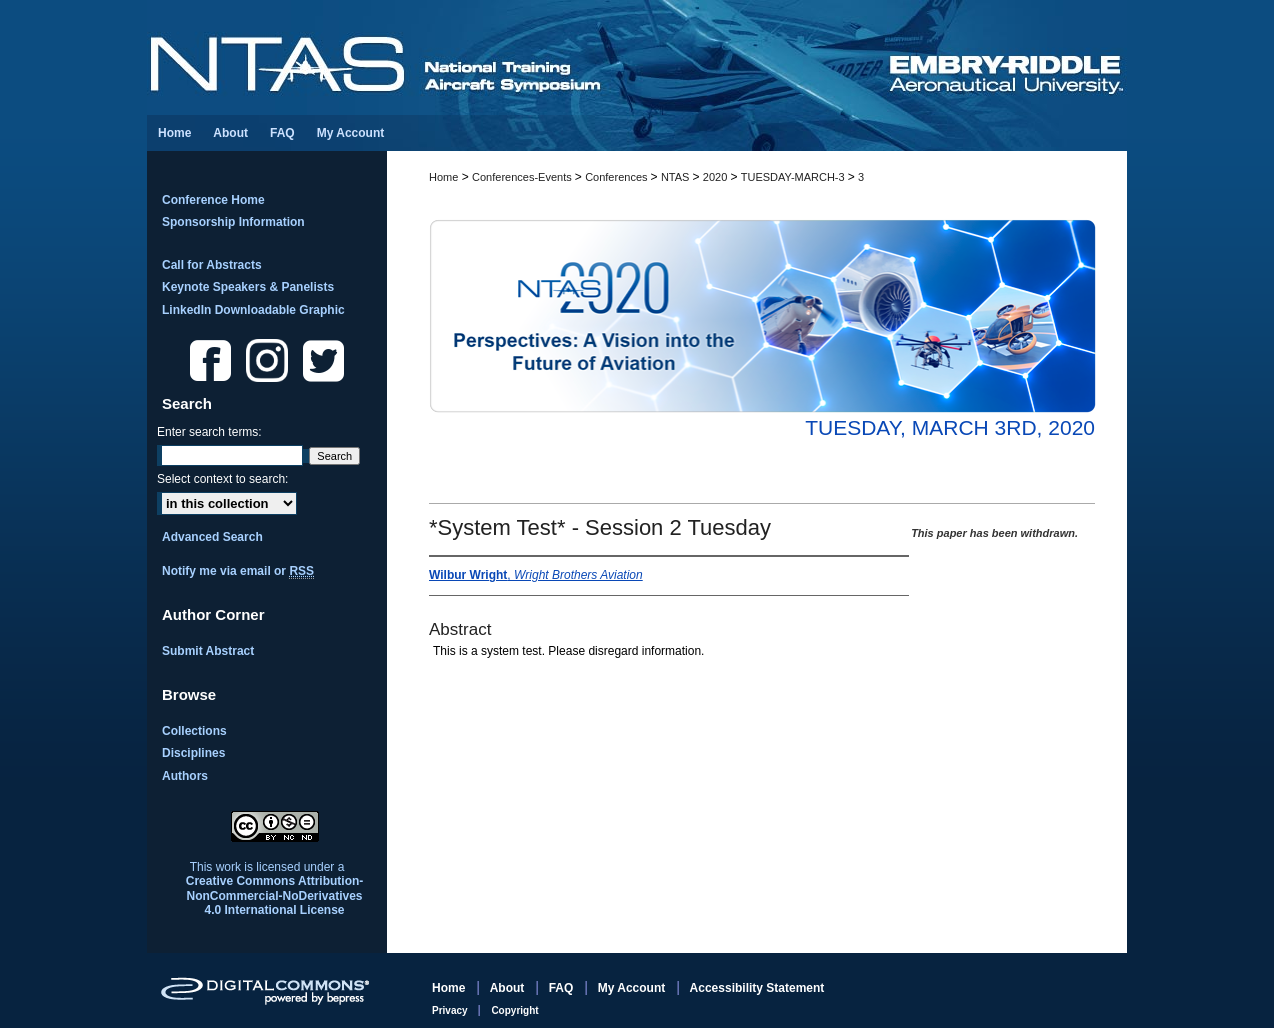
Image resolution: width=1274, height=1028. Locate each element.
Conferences (617, 177)
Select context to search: (222, 479)
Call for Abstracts (212, 265)
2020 (717, 177)
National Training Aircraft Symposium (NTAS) (517, 57)
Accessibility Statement (757, 988)
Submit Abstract (208, 651)
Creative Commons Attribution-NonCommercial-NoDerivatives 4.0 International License (275, 895)
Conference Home (213, 200)
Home (443, 177)
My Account (633, 988)
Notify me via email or (238, 571)
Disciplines (193, 753)
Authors (185, 776)
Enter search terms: (209, 432)
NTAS (677, 177)
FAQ (563, 988)
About (509, 988)
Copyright (514, 1010)
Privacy (451, 1010)
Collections (194, 731)
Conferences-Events (523, 177)
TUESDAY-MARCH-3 (794, 177)
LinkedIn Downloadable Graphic (253, 310)
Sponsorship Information (233, 222)
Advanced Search (212, 537)
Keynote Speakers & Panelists (248, 287)
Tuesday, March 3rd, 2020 (950, 427)
